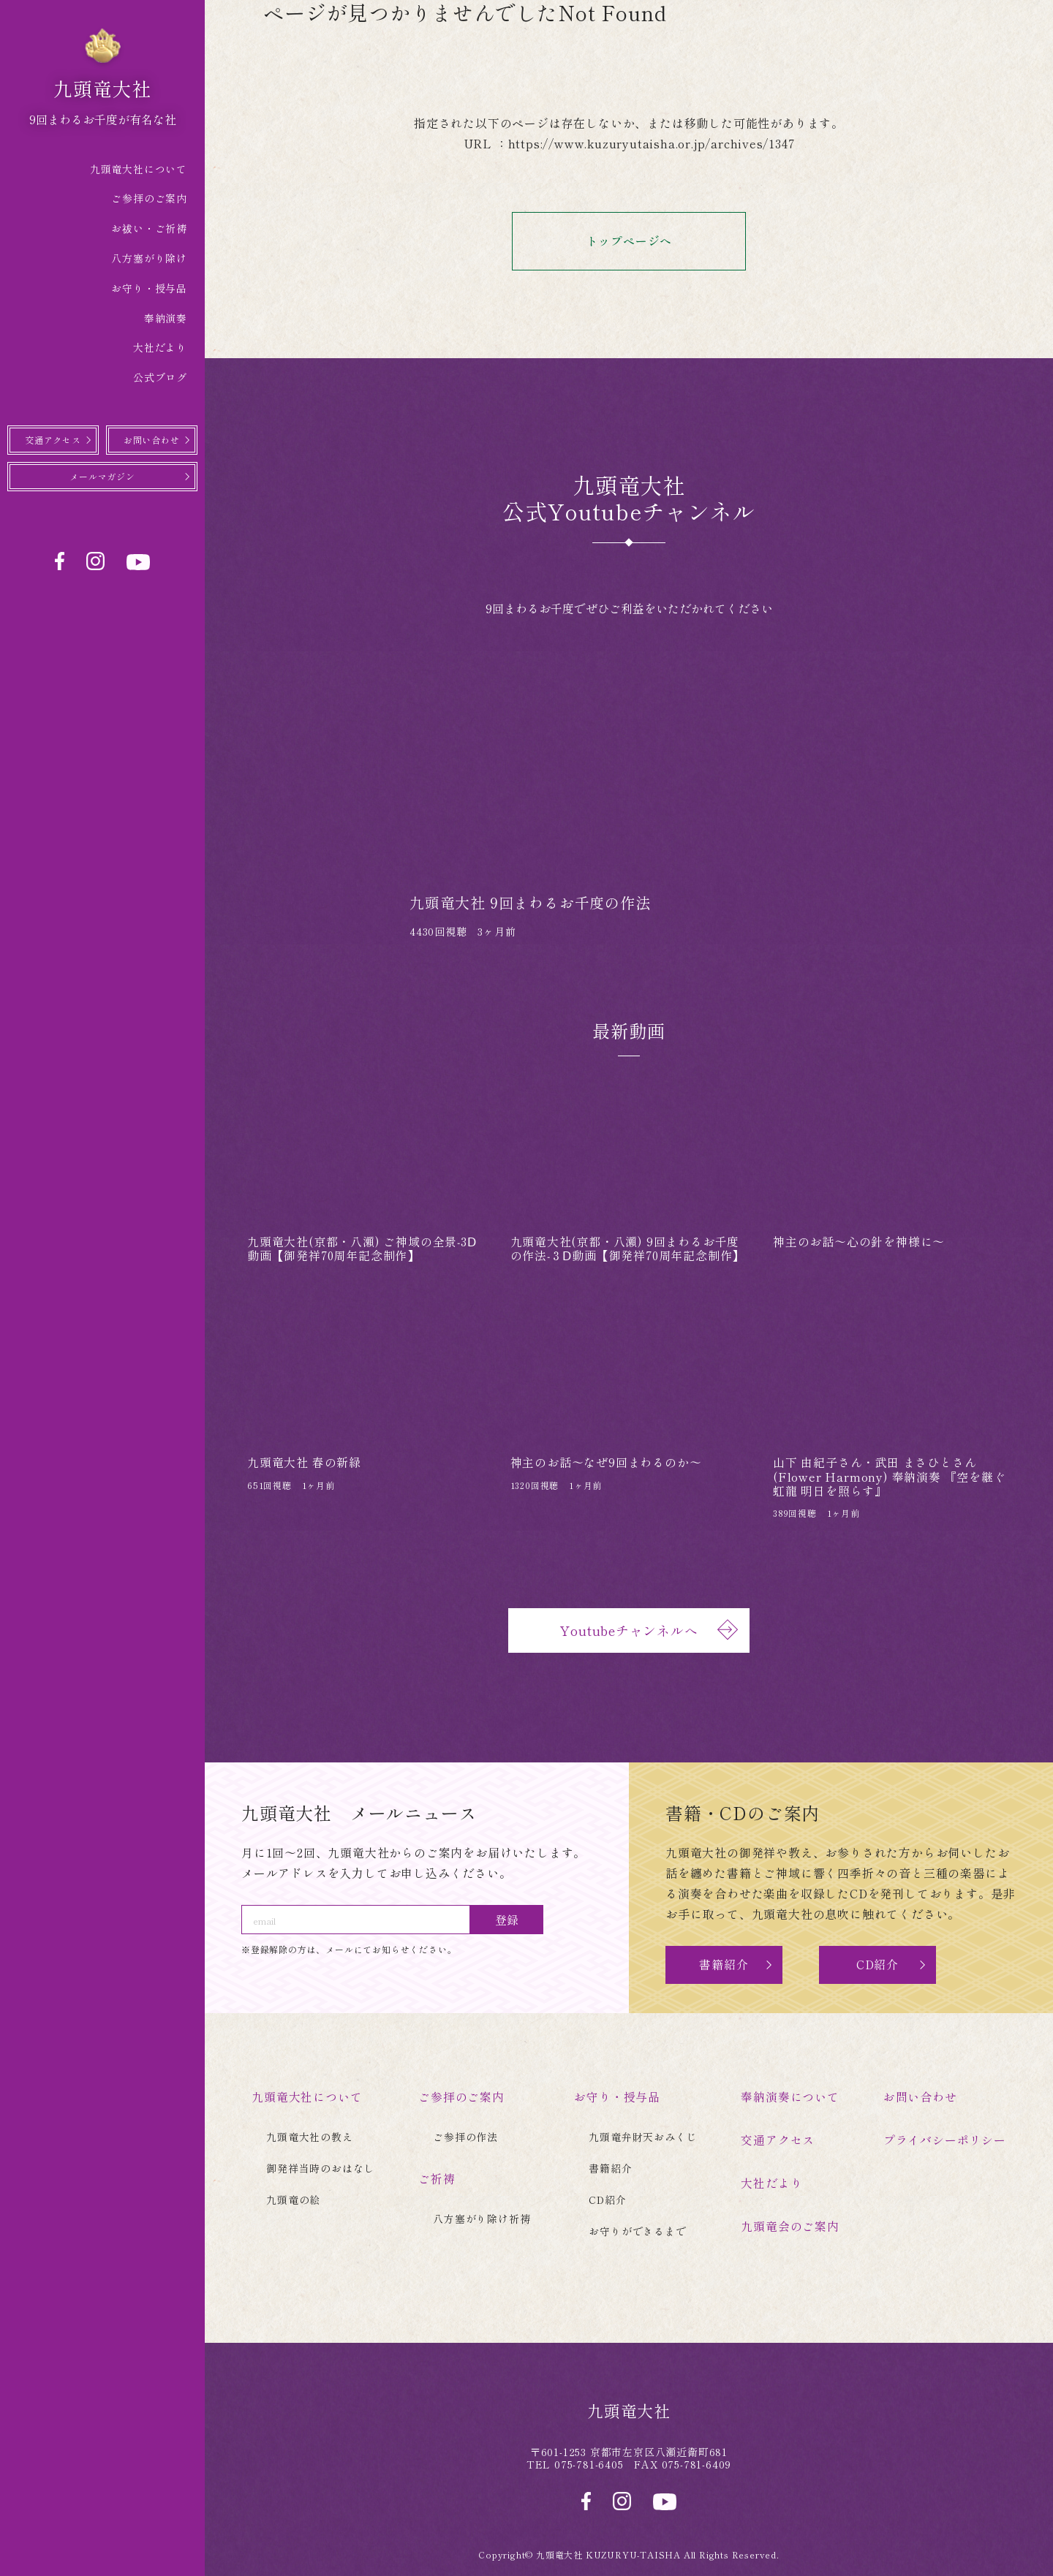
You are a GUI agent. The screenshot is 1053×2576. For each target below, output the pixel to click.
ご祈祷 (436, 2177)
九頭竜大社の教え (309, 2136)
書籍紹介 (723, 1965)
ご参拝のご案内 (149, 198)
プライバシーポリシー (944, 2139)
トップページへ (658, 242)
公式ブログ (160, 377)
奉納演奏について (790, 2096)
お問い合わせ (152, 440)
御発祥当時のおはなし (320, 2167)
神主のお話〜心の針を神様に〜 (859, 1241)
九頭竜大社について (138, 169)
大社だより (160, 347)
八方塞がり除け (149, 258)
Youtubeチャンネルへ (647, 1630)
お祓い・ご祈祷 (149, 228)
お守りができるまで (637, 2230)
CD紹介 (877, 1965)
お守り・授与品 (149, 288)
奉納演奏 (165, 318)
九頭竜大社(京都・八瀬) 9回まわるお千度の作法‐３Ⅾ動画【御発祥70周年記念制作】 (627, 1248)
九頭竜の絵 (293, 2199)
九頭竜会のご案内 (790, 2223)
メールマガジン (102, 476)
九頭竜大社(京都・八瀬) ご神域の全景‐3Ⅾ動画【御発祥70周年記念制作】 (362, 1248)
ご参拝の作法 (465, 2136)
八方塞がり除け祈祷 (481, 2217)
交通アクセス (53, 440)
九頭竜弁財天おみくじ (643, 2136)
